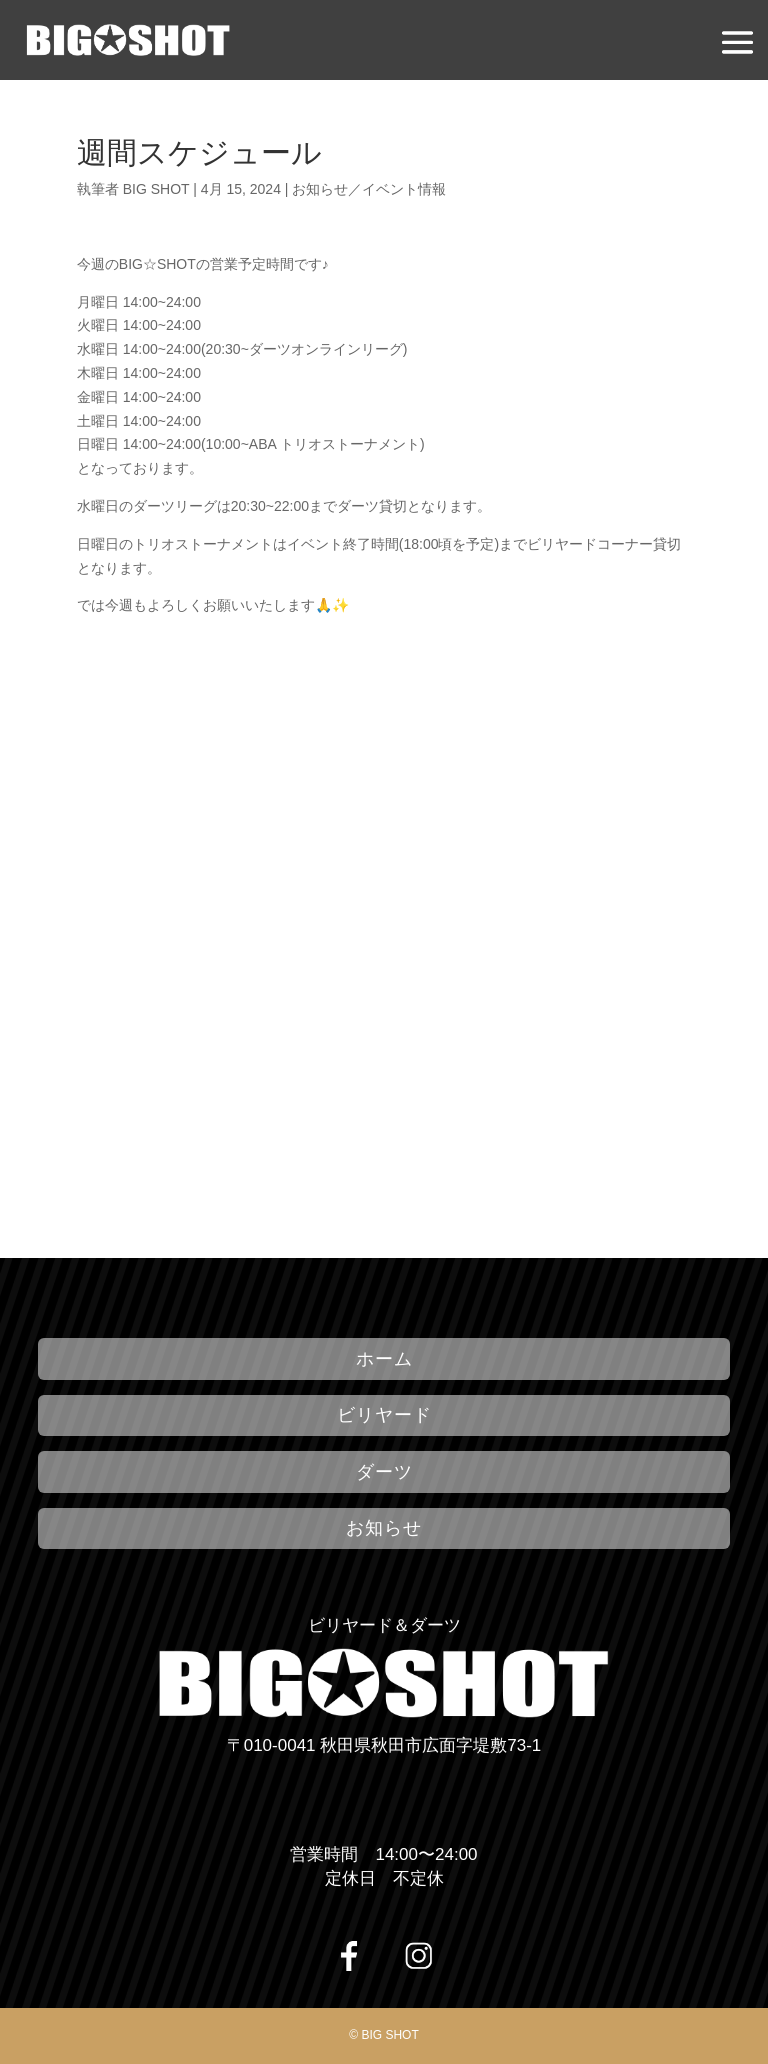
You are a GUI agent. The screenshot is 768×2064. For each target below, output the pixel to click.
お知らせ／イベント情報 (369, 189)
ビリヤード (384, 1415)
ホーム (384, 1359)
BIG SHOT (156, 189)
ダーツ (384, 1472)
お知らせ (384, 1528)
